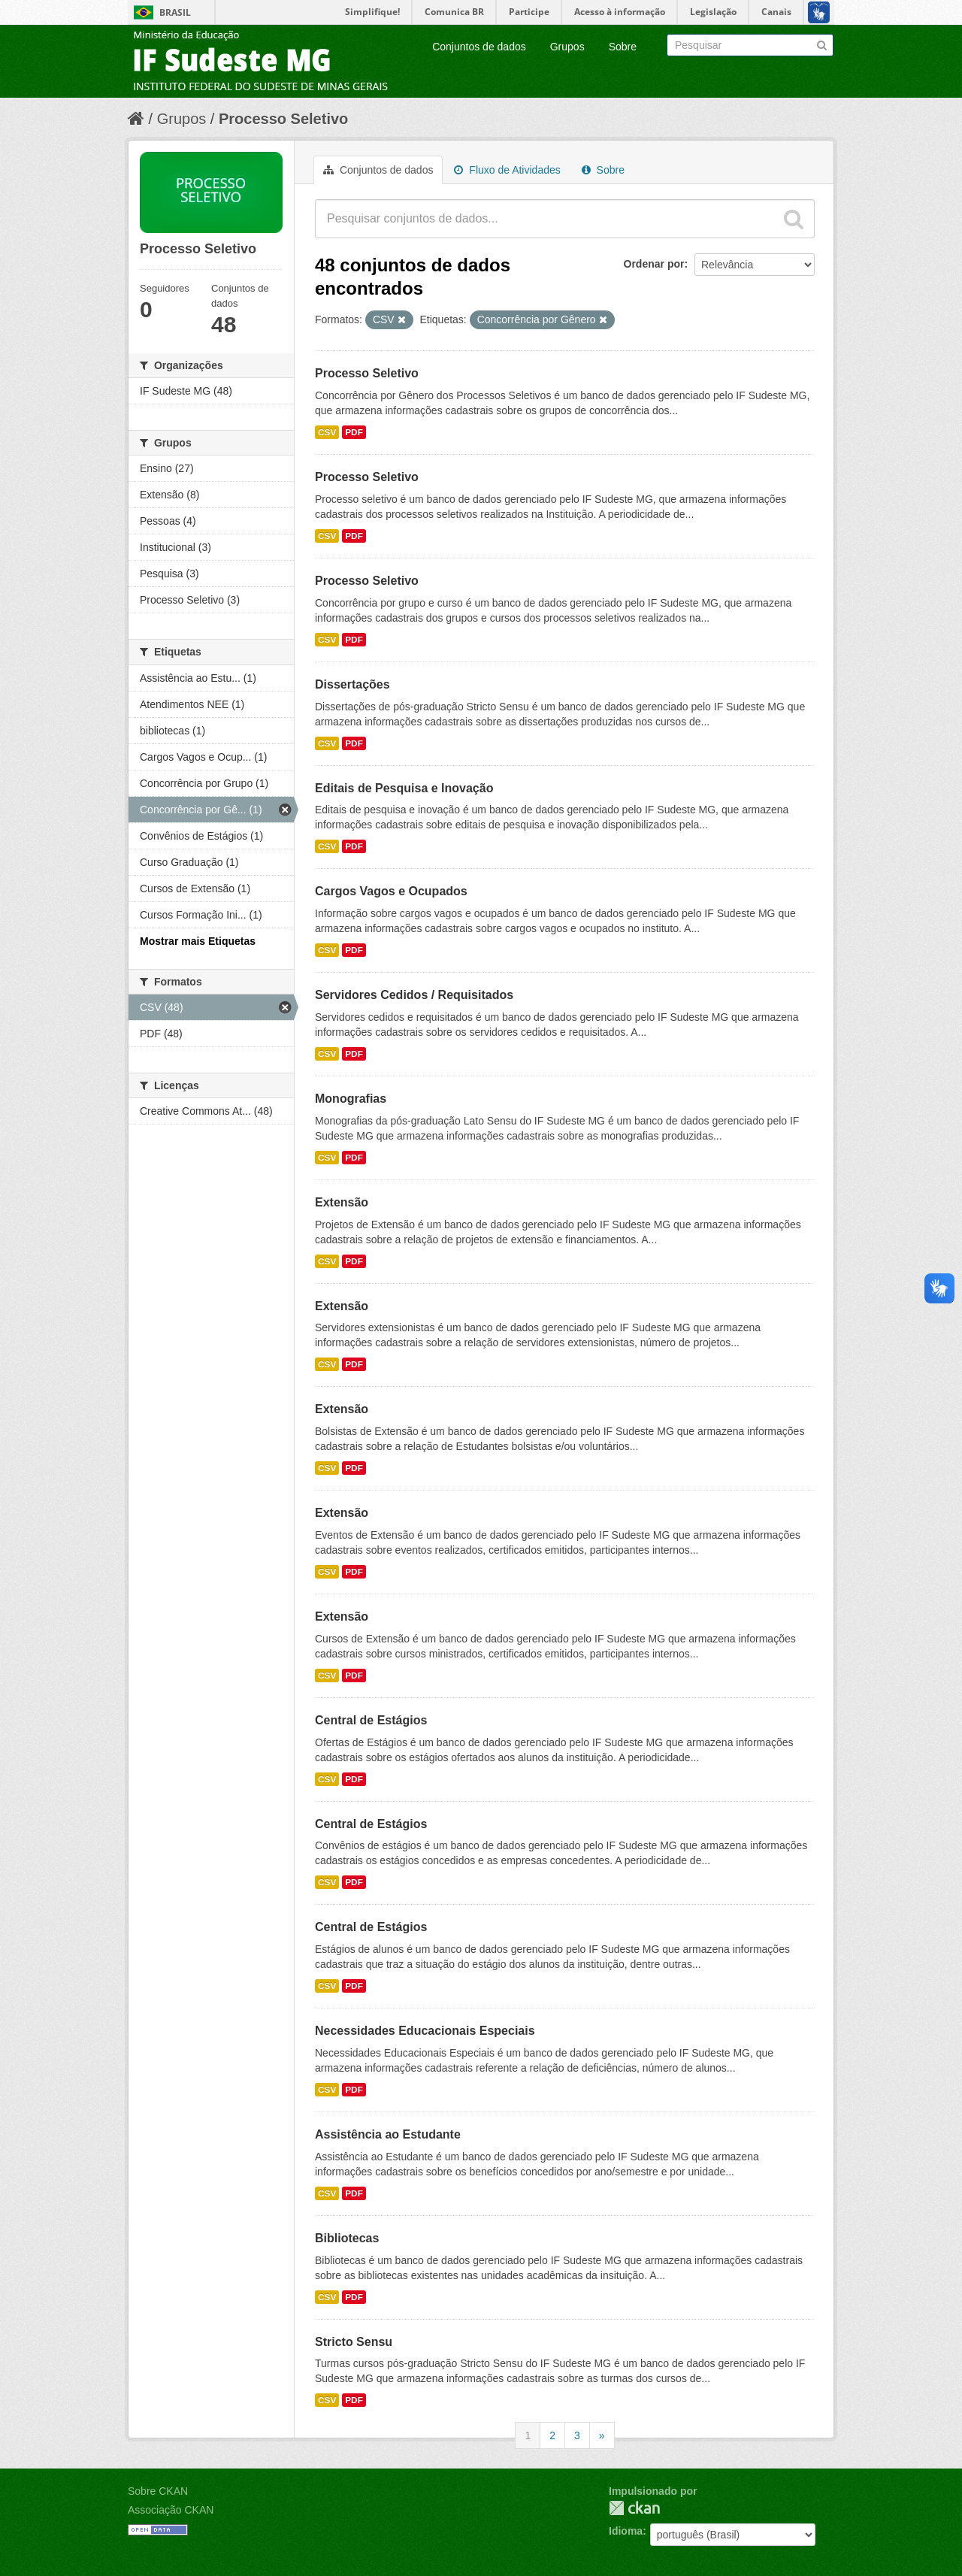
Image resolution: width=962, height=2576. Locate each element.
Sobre (623, 47)
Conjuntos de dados (479, 47)
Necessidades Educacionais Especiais (425, 2030)
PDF (354, 432)
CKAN (634, 2508)
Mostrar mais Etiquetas (198, 941)
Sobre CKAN (158, 2491)
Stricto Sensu (353, 2341)
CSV (327, 432)
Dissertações (352, 684)
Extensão (341, 1202)
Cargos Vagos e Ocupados (391, 891)
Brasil (175, 12)
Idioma (626, 2531)
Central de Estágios (371, 1720)
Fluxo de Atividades (507, 170)
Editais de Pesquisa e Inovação (404, 788)
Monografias (350, 1098)
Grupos (567, 47)
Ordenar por (654, 264)
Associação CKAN (170, 2510)
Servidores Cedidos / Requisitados (414, 994)
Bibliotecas (347, 2238)
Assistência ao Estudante (388, 2134)
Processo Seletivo (283, 118)
